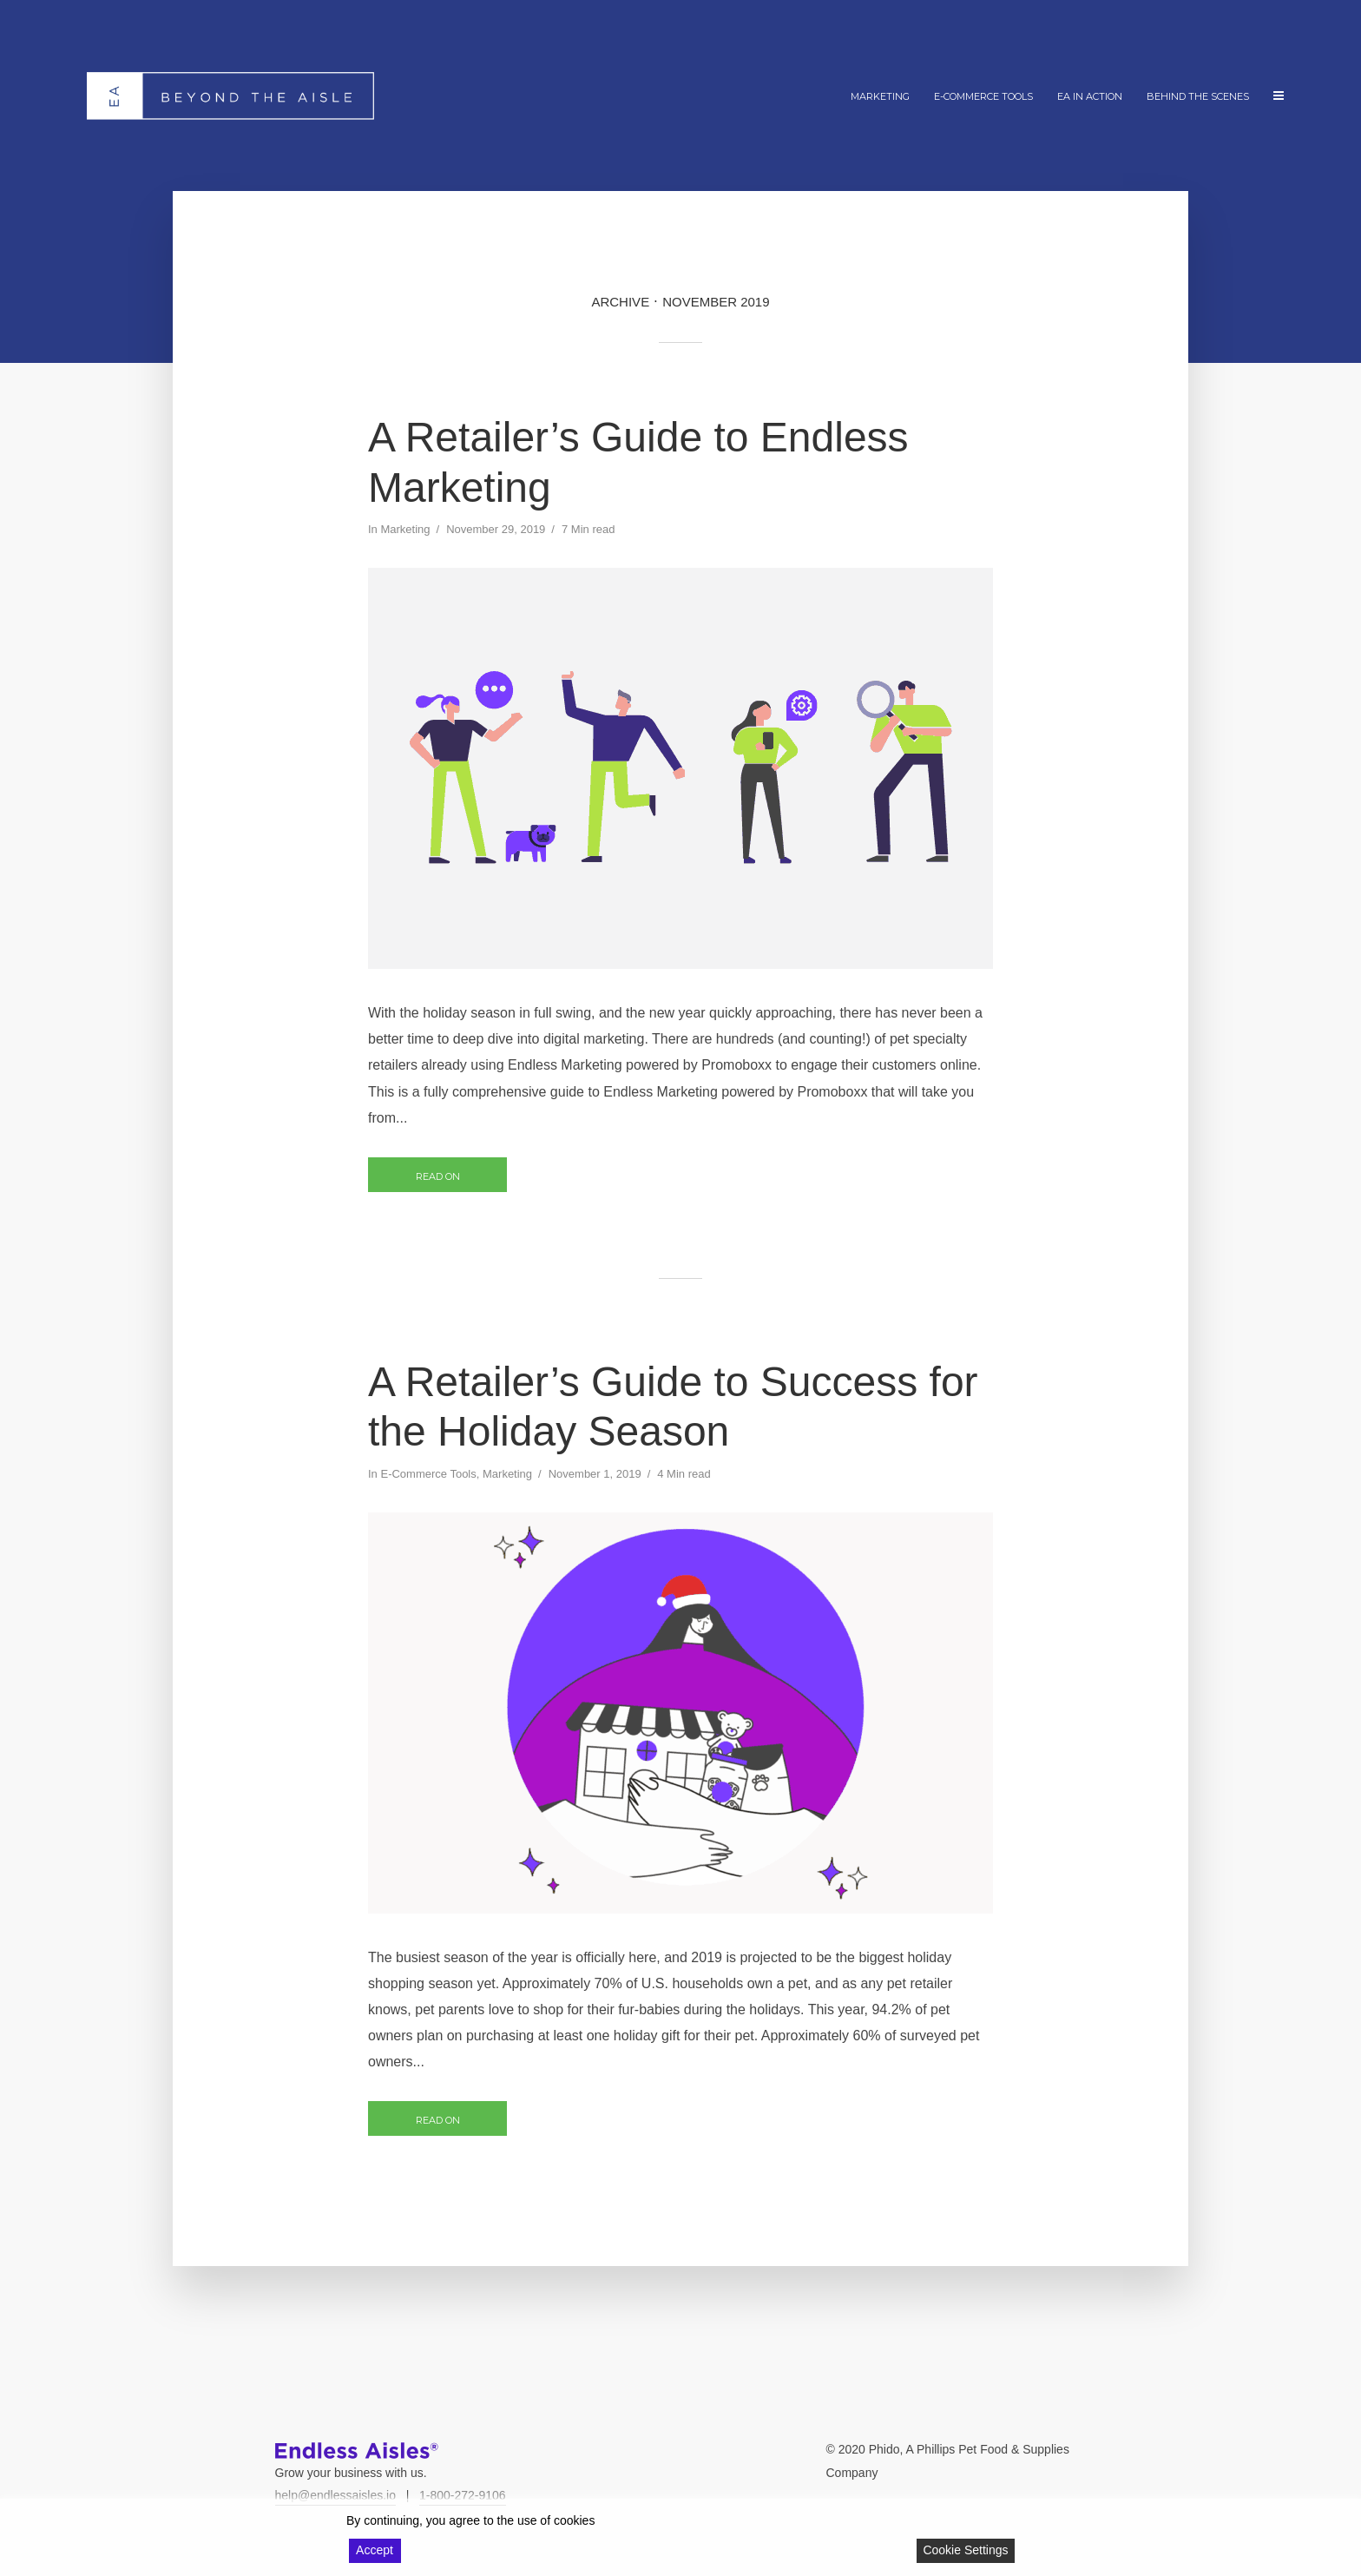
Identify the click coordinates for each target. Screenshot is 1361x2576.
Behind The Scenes (1198, 96)
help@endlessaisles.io (336, 2495)
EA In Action (1089, 96)
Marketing (880, 96)
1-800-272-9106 (462, 2495)
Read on (438, 1176)
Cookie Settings (965, 2550)
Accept (374, 2550)
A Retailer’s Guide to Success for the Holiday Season (673, 1407)
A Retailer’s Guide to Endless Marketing (638, 462)
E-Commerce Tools (983, 96)
